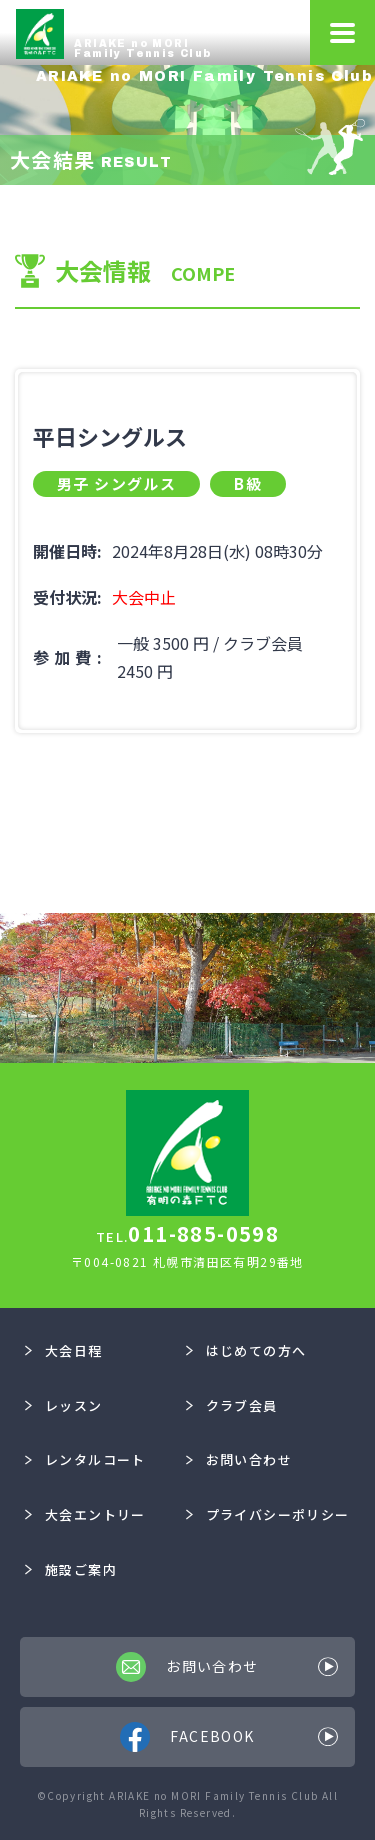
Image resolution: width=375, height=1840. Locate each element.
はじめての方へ (246, 1350)
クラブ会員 (232, 1405)
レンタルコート (85, 1459)
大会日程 (63, 1350)
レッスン (63, 1405)
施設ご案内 (71, 1569)
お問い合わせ (239, 1459)
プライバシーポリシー (268, 1514)
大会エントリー (85, 1514)
